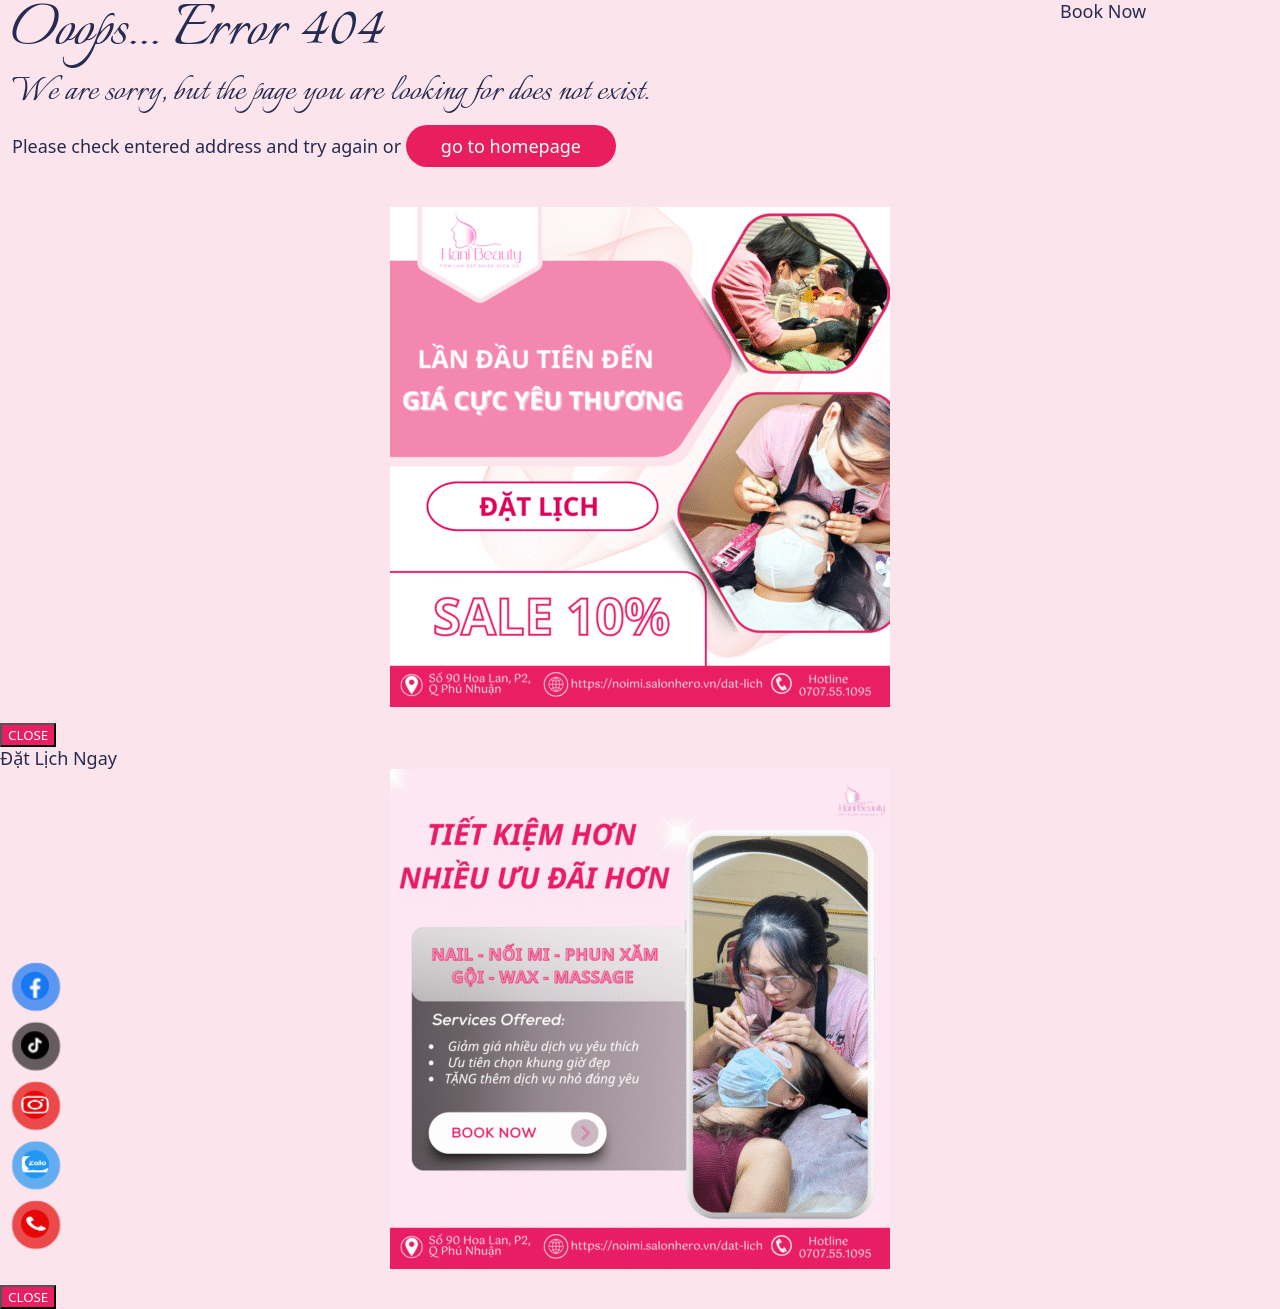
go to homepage (511, 146)
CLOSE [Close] (28, 735)
